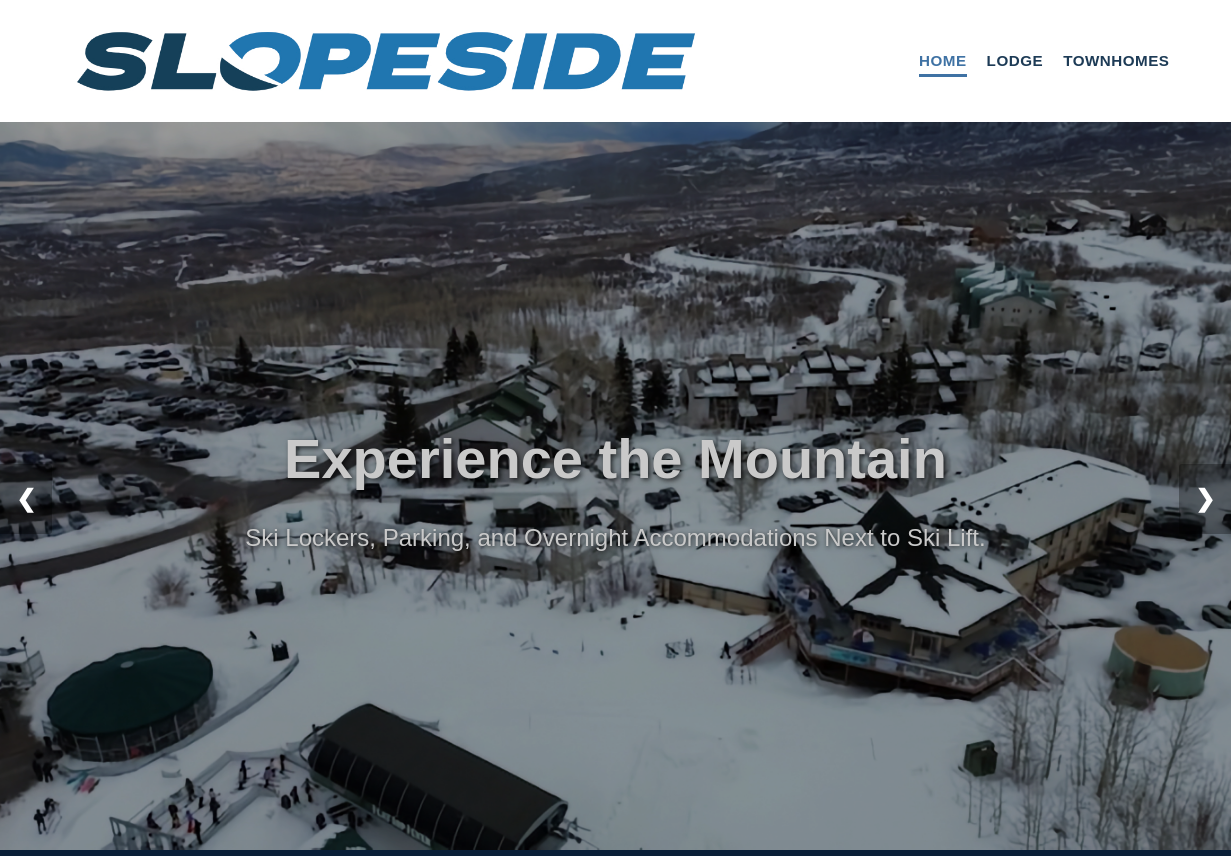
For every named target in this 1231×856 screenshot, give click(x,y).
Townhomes (1116, 60)
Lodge (1015, 60)
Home (943, 60)
